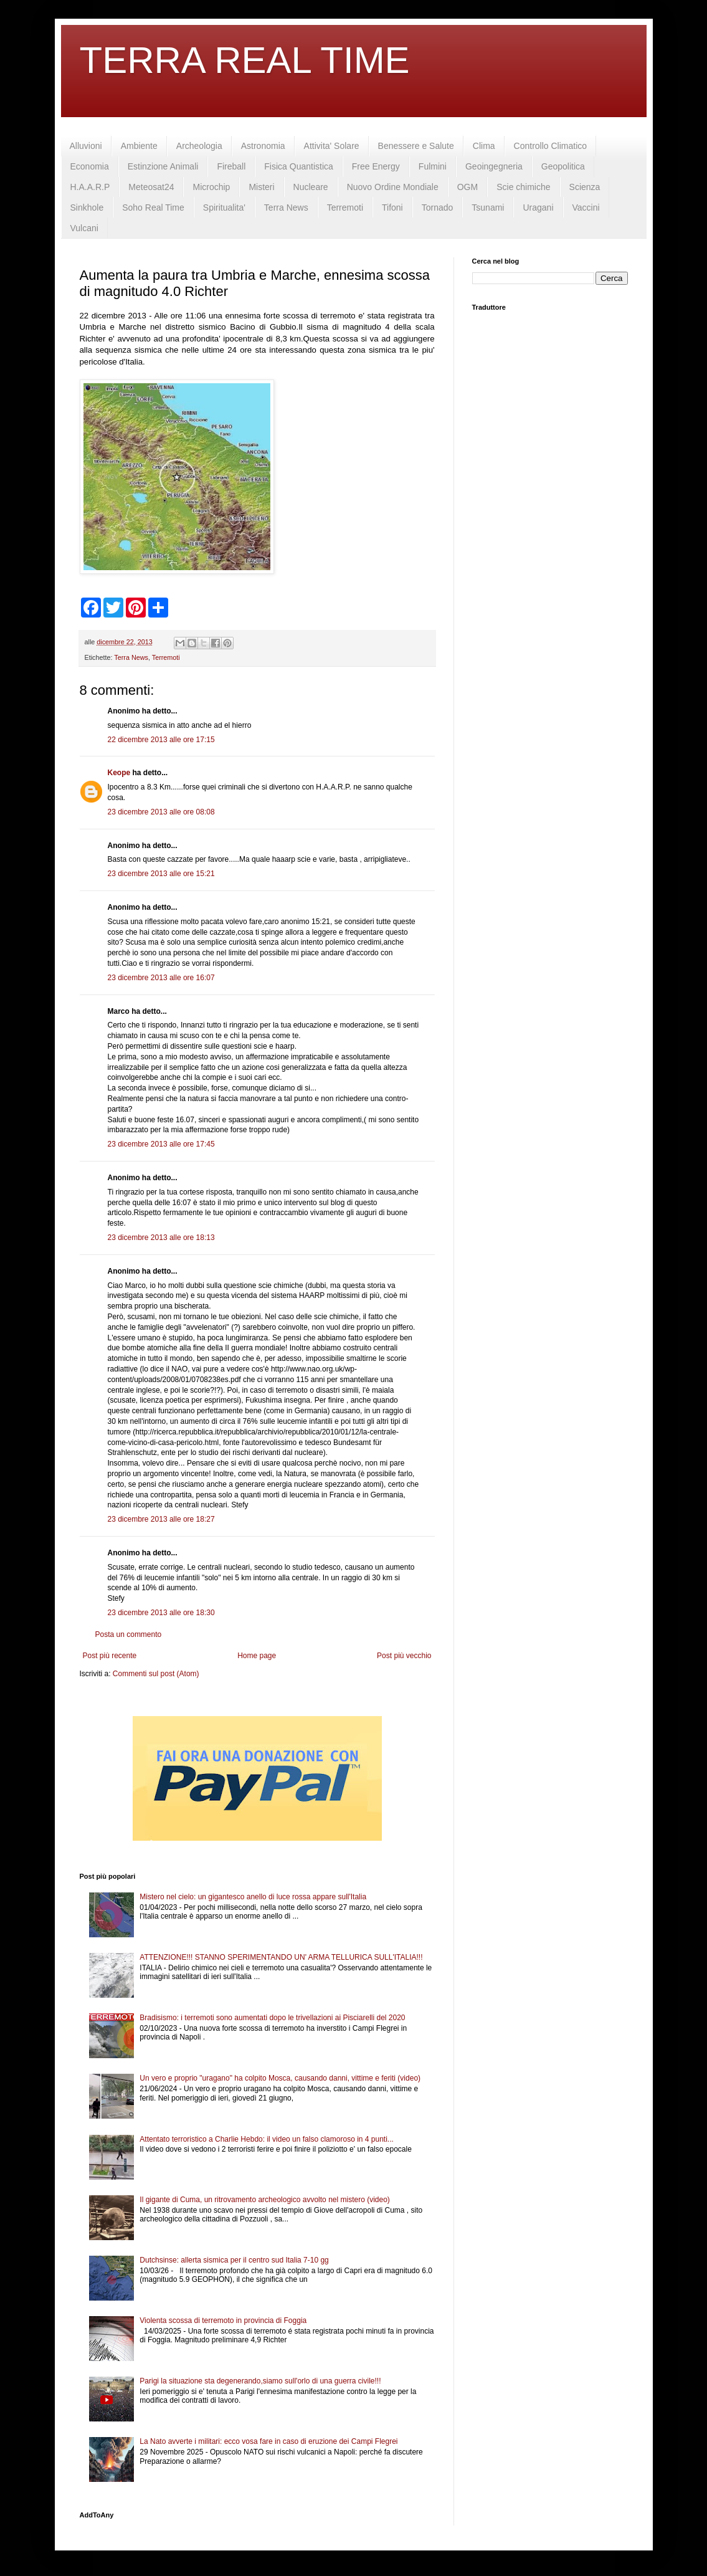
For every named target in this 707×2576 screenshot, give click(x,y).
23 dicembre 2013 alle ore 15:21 (161, 873)
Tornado (437, 207)
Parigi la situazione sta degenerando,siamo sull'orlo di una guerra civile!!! (260, 2381)
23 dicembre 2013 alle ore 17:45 (161, 1144)
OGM (467, 187)
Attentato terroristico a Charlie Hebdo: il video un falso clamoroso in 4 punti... (267, 2139)
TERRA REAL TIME (245, 60)
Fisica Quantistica (298, 166)
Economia (89, 166)
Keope (119, 772)
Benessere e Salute (416, 146)
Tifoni (392, 207)
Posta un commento (128, 1634)
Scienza (584, 187)
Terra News (286, 207)
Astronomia (263, 146)
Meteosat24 (151, 187)
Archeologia (199, 146)
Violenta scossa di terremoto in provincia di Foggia (223, 2320)
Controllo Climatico (550, 146)
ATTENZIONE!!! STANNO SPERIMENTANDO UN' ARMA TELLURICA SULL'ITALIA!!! (281, 1957)
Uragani (538, 207)
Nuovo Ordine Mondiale (393, 187)
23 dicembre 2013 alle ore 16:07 (161, 977)
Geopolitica (563, 166)
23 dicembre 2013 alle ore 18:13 (161, 1237)
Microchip (211, 187)
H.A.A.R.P (90, 187)
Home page (256, 1655)
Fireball (231, 166)
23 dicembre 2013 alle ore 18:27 (161, 1519)
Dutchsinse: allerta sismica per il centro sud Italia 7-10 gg (234, 2260)
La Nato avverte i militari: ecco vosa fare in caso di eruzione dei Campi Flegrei (268, 2441)
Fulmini (433, 166)
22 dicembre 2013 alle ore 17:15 (161, 739)
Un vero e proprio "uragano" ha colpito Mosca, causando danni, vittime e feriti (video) (280, 2078)
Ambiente (139, 146)
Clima (484, 146)
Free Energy (376, 166)
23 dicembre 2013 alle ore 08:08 (161, 812)
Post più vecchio (404, 1655)
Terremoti (345, 207)
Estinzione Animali (163, 166)
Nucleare (310, 187)
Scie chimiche (523, 187)
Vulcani (84, 228)
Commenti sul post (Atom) (156, 1673)
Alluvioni (86, 146)
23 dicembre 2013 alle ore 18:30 (161, 1612)
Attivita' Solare (331, 146)
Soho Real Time (153, 207)
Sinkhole (87, 207)
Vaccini (586, 207)
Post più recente (110, 1655)
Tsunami (488, 207)
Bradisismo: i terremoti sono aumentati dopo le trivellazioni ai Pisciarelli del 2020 (272, 2017)
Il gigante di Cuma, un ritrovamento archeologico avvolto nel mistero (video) (265, 2199)
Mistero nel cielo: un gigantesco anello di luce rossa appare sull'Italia (253, 1896)
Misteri (261, 187)
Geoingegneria (494, 166)
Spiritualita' (224, 207)
